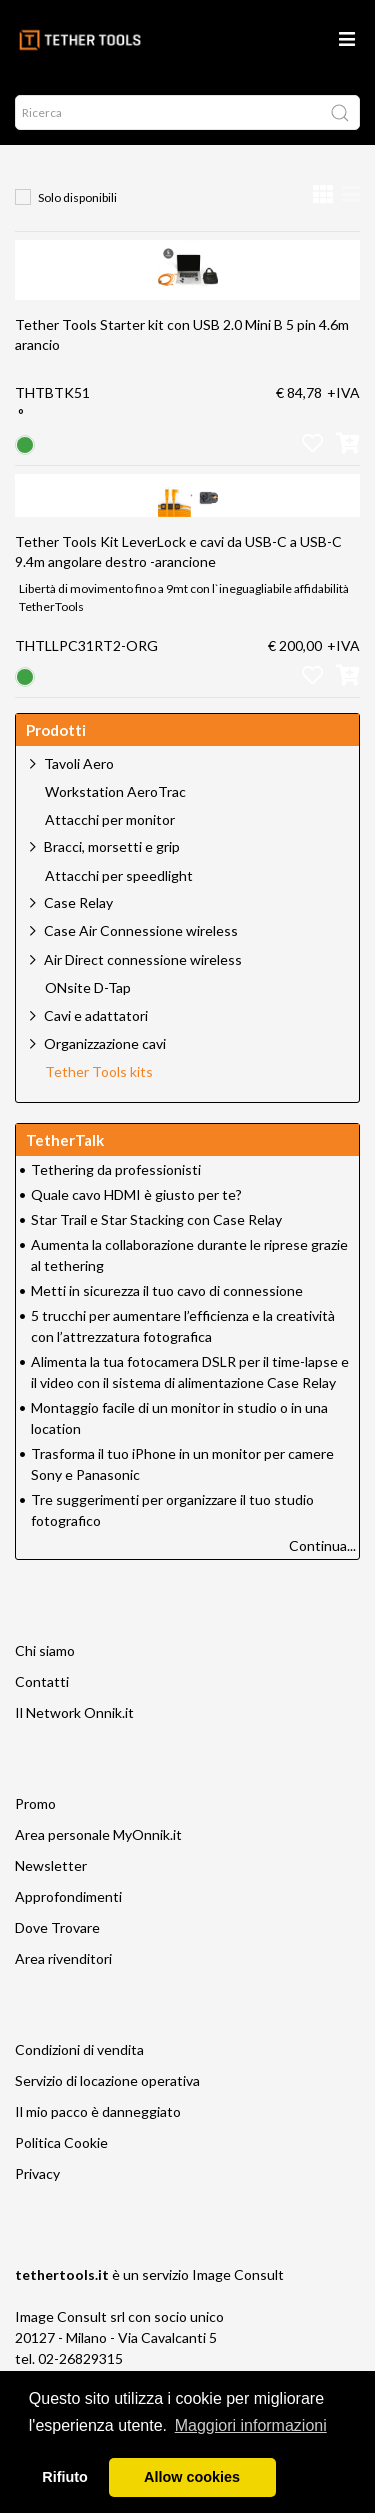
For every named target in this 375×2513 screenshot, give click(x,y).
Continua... (322, 1545)
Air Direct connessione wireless (143, 959)
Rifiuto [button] (65, 2477)
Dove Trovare (57, 1927)
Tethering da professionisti (116, 1169)
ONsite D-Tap (88, 988)
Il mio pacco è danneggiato (98, 2111)
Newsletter (51, 1865)
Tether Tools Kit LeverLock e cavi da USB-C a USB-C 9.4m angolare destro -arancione (178, 551)
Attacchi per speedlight (119, 876)
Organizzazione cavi (105, 1043)
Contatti (42, 1681)
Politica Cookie (61, 2142)
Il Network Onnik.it (74, 1712)
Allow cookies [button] (192, 2477)
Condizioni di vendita (79, 2049)
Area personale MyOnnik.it (98, 1834)
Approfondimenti (68, 1896)
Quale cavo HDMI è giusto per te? (136, 1194)
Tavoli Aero (79, 763)
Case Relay (78, 902)
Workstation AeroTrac (115, 792)
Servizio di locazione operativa (107, 2080)
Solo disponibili (77, 197)
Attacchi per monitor (110, 820)
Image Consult (238, 2274)
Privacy (37, 2173)
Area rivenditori (63, 1958)
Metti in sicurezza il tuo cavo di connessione (167, 1290)
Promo (35, 1803)
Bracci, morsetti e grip (112, 846)
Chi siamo (45, 1650)
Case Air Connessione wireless (141, 930)
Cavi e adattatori (96, 1015)
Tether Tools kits (99, 1072)
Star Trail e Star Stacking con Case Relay (156, 1219)
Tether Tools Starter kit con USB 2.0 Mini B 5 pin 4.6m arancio (182, 334)
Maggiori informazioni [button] (251, 2425)
